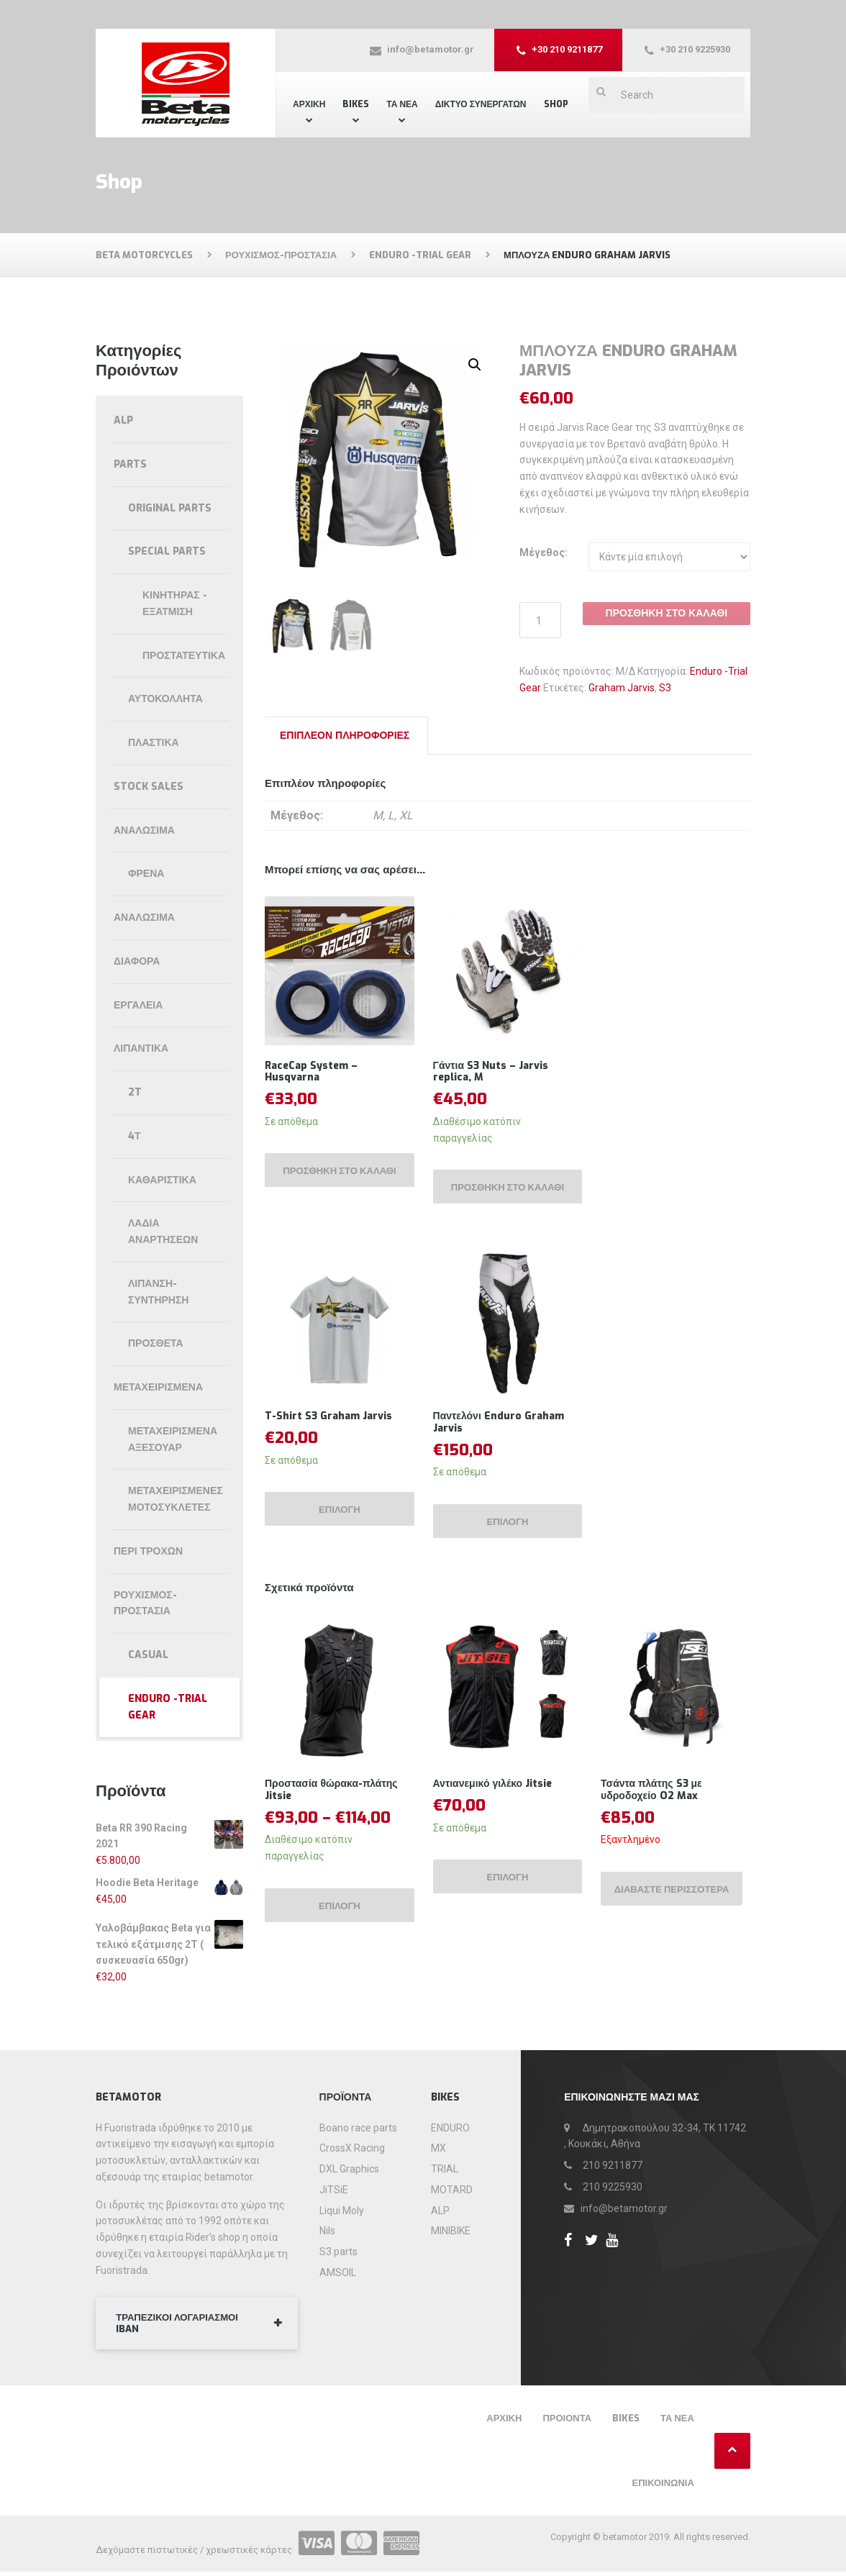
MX (438, 2149)
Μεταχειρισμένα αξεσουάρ (172, 1439)
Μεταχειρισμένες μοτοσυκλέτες (175, 1499)
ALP (123, 420)
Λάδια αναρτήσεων (163, 1231)
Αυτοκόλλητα (165, 699)
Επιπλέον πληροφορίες (344, 735)
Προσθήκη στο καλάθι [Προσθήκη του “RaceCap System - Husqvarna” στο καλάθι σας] (339, 1178)
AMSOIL (337, 2273)
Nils (327, 2232)
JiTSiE (333, 2190)
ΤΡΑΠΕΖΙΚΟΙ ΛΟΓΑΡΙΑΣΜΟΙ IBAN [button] (182, 2326)
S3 (665, 687)
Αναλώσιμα (144, 830)
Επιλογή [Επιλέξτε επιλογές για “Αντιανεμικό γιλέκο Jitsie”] (508, 1896)
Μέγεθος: (543, 552)
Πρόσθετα (155, 1343)
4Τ (134, 1136)
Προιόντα (566, 2422)
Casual (148, 1655)
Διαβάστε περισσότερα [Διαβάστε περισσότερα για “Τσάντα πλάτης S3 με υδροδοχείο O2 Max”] (650, 1914)
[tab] (344, 735)
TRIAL (444, 2169)
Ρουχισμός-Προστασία (145, 1603)
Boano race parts (358, 2128)
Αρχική (309, 104)
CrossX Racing (352, 2149)
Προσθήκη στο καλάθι (667, 613)
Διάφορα (137, 961)
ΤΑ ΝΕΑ (401, 104)
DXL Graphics (349, 2169)
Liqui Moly (341, 2211)
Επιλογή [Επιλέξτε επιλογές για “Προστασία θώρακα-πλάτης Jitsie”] (339, 1925)
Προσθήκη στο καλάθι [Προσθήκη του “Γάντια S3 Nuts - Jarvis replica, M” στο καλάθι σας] (508, 1194)
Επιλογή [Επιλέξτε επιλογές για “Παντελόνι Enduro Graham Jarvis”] (508, 1537)
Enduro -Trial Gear (167, 1707)
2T (135, 1092)
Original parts (170, 508)
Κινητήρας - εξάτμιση (174, 603)
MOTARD (452, 2190)
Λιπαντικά (141, 1048)
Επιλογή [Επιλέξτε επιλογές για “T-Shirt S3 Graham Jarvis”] (339, 1525)
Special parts (167, 551)
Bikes (355, 104)
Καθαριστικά (162, 1180)
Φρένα (146, 873)
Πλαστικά (153, 743)
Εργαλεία (138, 1005)
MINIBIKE (450, 2232)
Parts (130, 464)
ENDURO (450, 2128)
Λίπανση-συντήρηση (158, 1292)
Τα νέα (677, 2422)
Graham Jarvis (621, 687)
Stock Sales (148, 786)
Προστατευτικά (183, 656)
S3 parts (338, 2252)
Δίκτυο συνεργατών (481, 104)
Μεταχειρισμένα (158, 1387)
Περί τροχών (148, 1551)
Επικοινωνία (662, 2487)
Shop (556, 104)
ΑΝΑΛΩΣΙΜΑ (144, 917)
